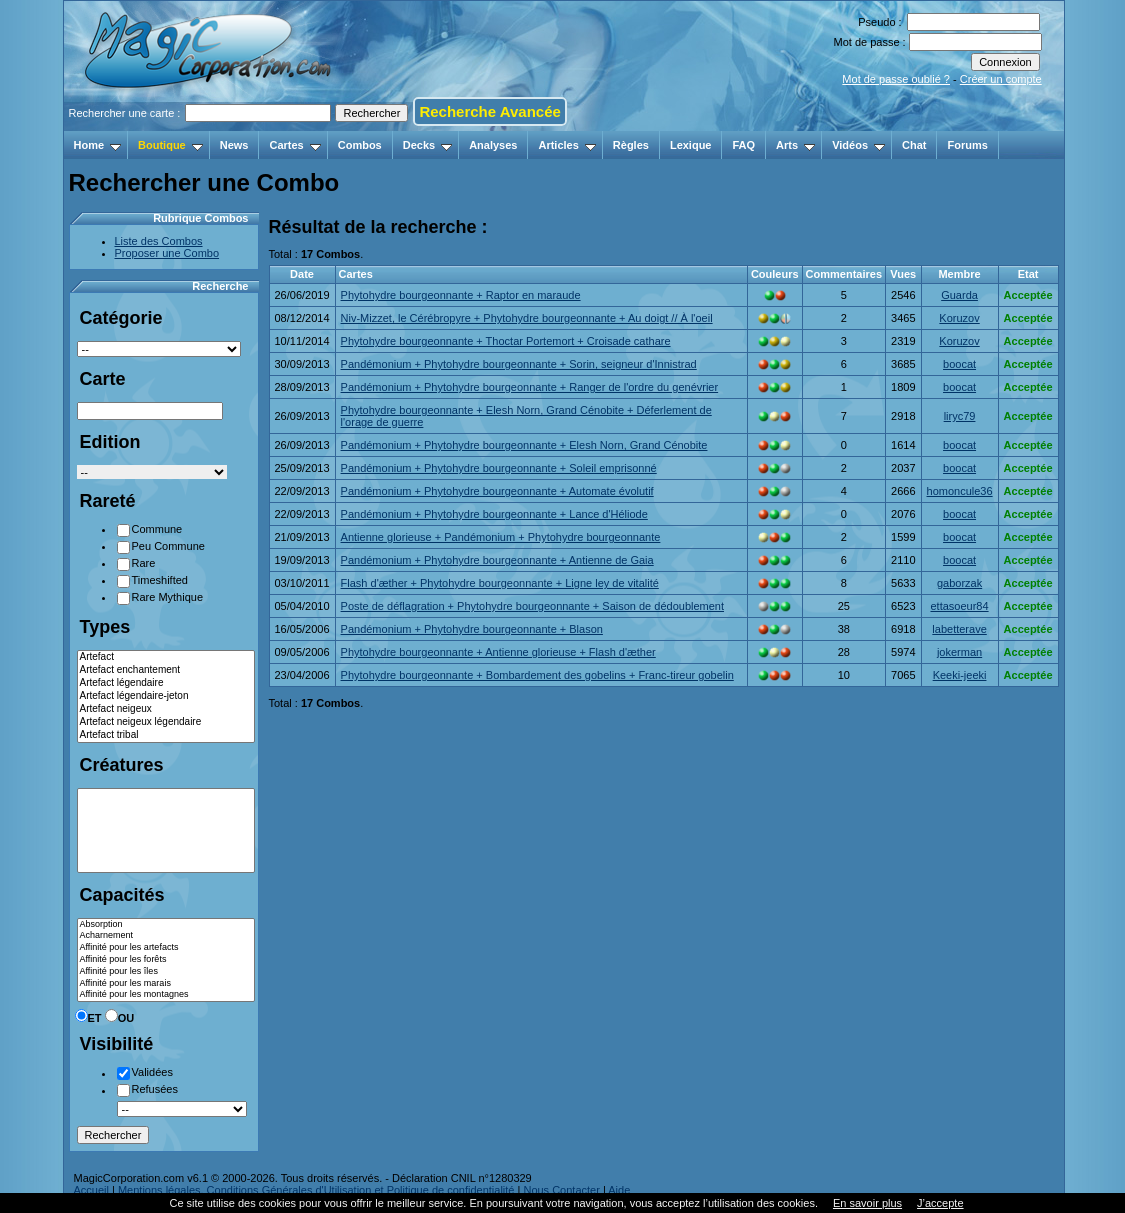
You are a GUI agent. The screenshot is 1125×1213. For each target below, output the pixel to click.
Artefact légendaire (166, 683)
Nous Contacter (561, 1190)
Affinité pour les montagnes (166, 995)
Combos (360, 145)
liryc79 (960, 416)
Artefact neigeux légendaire (166, 722)
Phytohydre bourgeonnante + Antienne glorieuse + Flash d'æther (498, 652)
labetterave (959, 629)
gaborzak (959, 583)
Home (98, 145)
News (234, 145)
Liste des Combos (159, 241)
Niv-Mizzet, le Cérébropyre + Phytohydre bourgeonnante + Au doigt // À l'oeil (527, 318)
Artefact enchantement (166, 670)
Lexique (691, 145)
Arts (795, 145)
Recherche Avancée (489, 111)
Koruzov (959, 318)
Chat (914, 145)
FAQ (743, 145)
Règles (631, 145)
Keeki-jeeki (960, 675)
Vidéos (858, 145)
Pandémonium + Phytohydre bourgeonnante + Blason (472, 629)
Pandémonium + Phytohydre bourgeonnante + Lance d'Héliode (494, 514)
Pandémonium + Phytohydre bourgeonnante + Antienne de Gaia (497, 560)
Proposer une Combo (167, 253)
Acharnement (166, 936)
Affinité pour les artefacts (166, 948)
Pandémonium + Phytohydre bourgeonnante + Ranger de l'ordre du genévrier (530, 387)
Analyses (493, 145)
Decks (427, 145)
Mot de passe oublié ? (896, 79)
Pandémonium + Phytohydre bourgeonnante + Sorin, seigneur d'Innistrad (519, 364)
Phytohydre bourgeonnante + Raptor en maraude (461, 295)
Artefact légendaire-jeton (166, 696)
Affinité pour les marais (166, 984)
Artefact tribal (166, 735)
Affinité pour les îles (166, 972)
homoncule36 (960, 491)
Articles (566, 145)
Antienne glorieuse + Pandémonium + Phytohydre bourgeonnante (501, 537)
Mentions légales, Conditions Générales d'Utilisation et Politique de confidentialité (316, 1190)
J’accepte (940, 1203)
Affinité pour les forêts (166, 960)
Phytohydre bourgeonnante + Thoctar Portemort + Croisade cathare (506, 341)
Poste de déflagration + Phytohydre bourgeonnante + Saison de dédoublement (532, 606)
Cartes (294, 145)
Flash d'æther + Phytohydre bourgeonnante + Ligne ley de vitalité (500, 583)
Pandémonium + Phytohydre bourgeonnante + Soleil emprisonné (499, 468)
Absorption (166, 925)
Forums (967, 145)
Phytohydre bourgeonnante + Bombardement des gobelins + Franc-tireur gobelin (537, 675)
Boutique (170, 145)
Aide (619, 1190)
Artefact (166, 657)
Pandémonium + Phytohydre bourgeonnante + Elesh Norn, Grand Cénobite (524, 445)
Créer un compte (1001, 79)
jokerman (959, 652)
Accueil (91, 1190)
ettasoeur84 (959, 606)
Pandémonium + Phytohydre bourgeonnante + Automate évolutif (497, 491)
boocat (959, 364)
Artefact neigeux (166, 709)
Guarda (959, 295)
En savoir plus (867, 1203)
